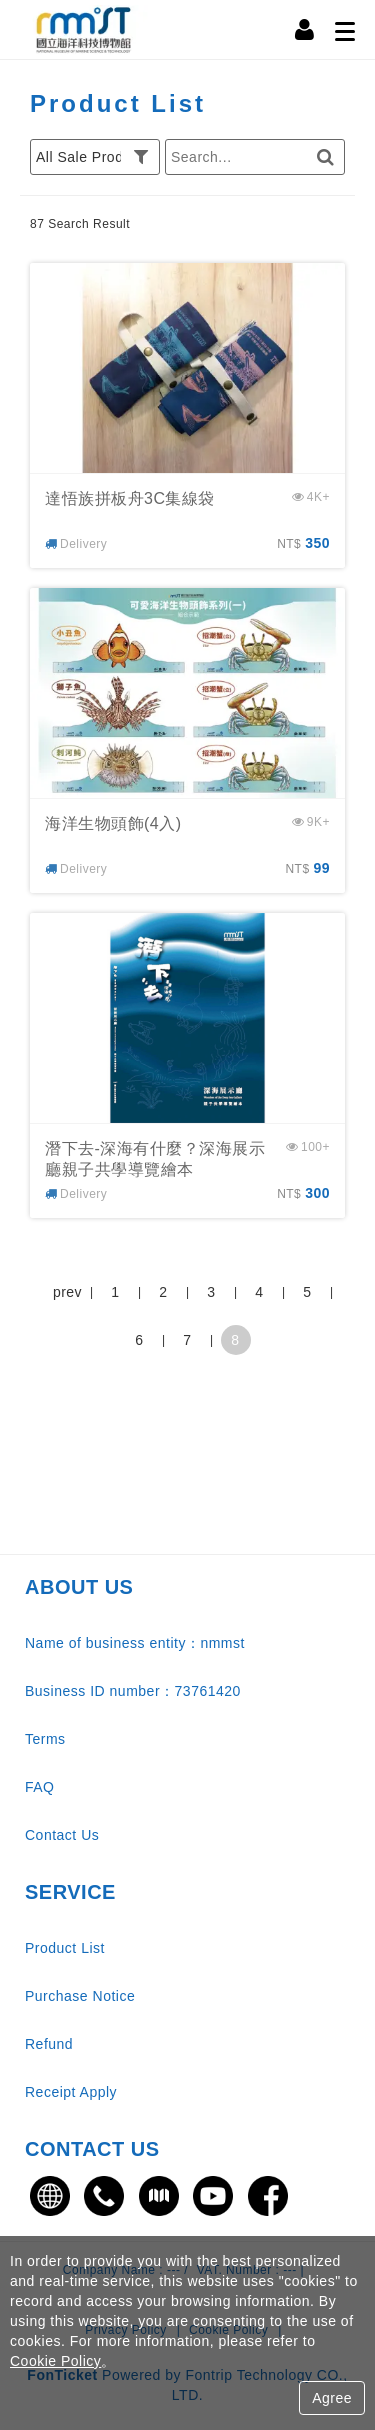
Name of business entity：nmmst (135, 1643)
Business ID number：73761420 (133, 1691)
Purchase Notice (80, 1996)
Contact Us (62, 1835)
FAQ (40, 1787)
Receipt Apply (71, 2092)
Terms (45, 1739)
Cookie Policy (55, 2361)
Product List (65, 1948)
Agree (332, 2398)
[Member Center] (305, 30)
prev (67, 1292)
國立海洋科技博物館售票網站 (85, 30)
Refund (49, 2044)
